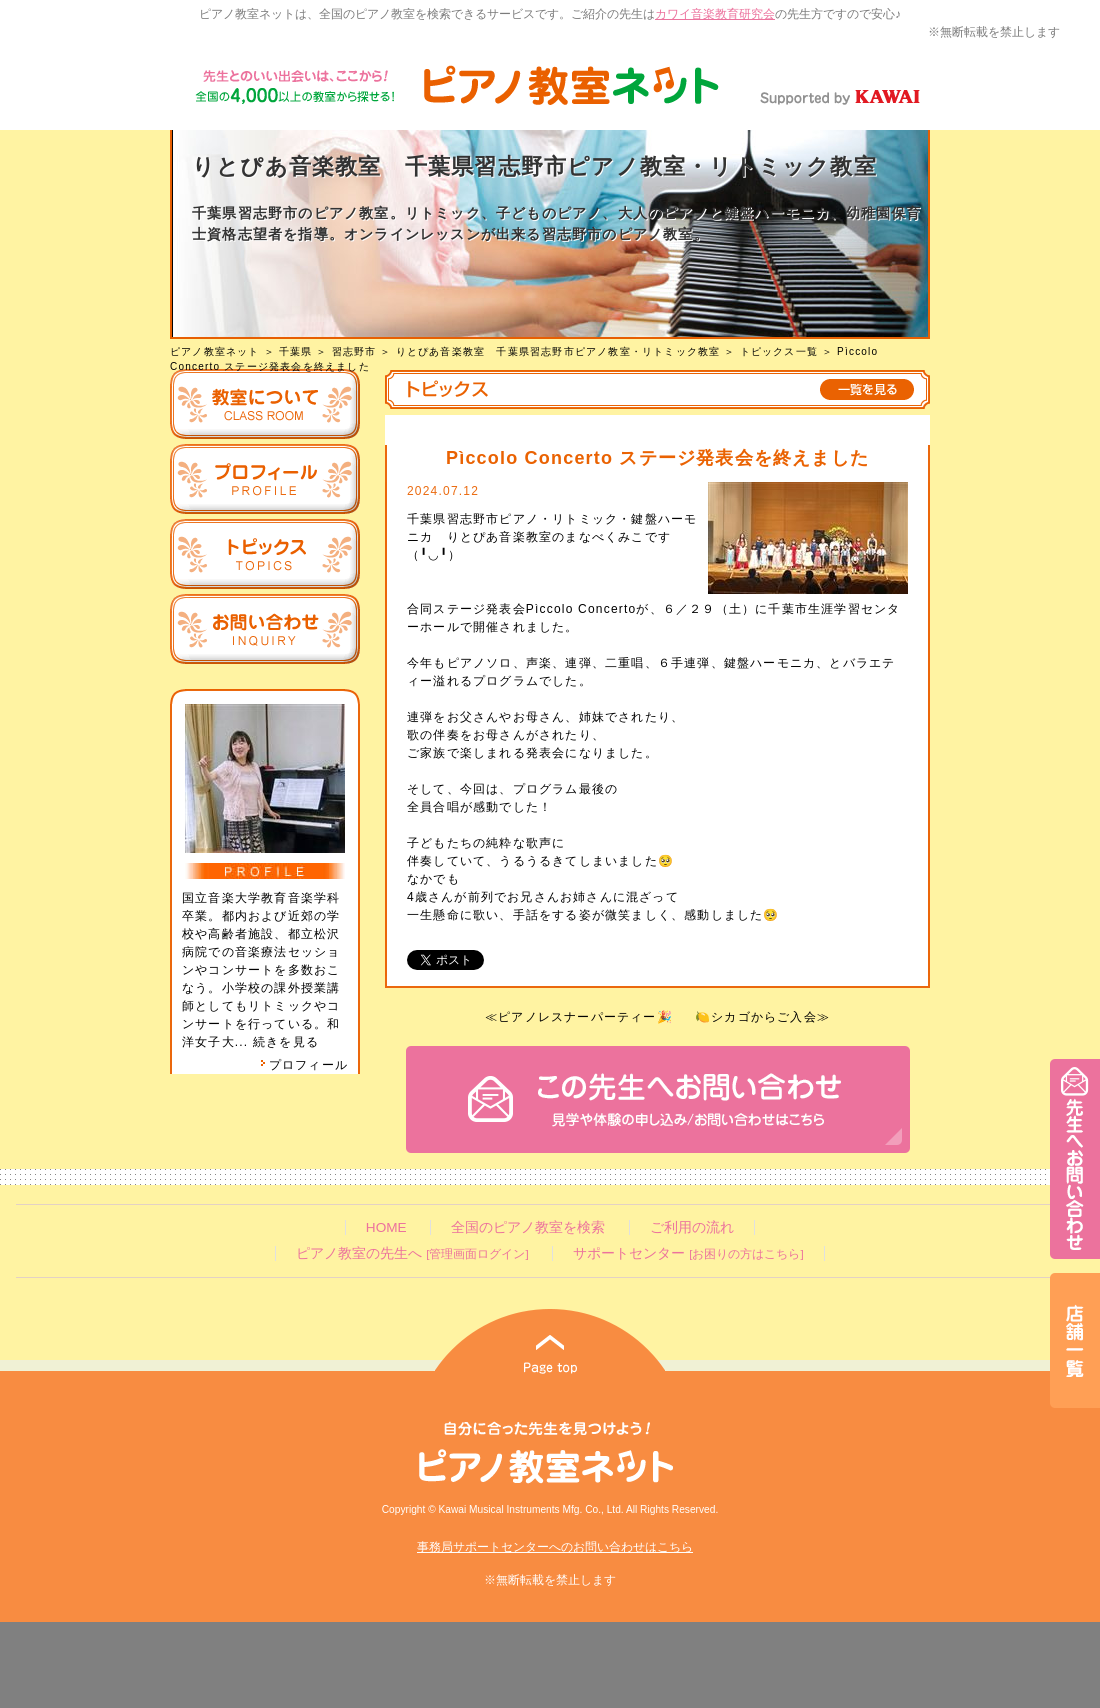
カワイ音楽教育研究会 (715, 14)
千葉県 (296, 351)
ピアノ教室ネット (215, 351)
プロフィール (304, 1065)
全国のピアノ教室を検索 (528, 1227)
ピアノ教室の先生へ (412, 1253)
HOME (386, 1227)
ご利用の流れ (692, 1227)
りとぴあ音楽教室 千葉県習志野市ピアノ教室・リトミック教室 (558, 351)
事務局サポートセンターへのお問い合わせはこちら (555, 1547)
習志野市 (354, 351)
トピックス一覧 (779, 351)
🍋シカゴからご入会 (756, 1017)
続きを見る (286, 1042)
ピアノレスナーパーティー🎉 (585, 1017)
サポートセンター (688, 1253)
